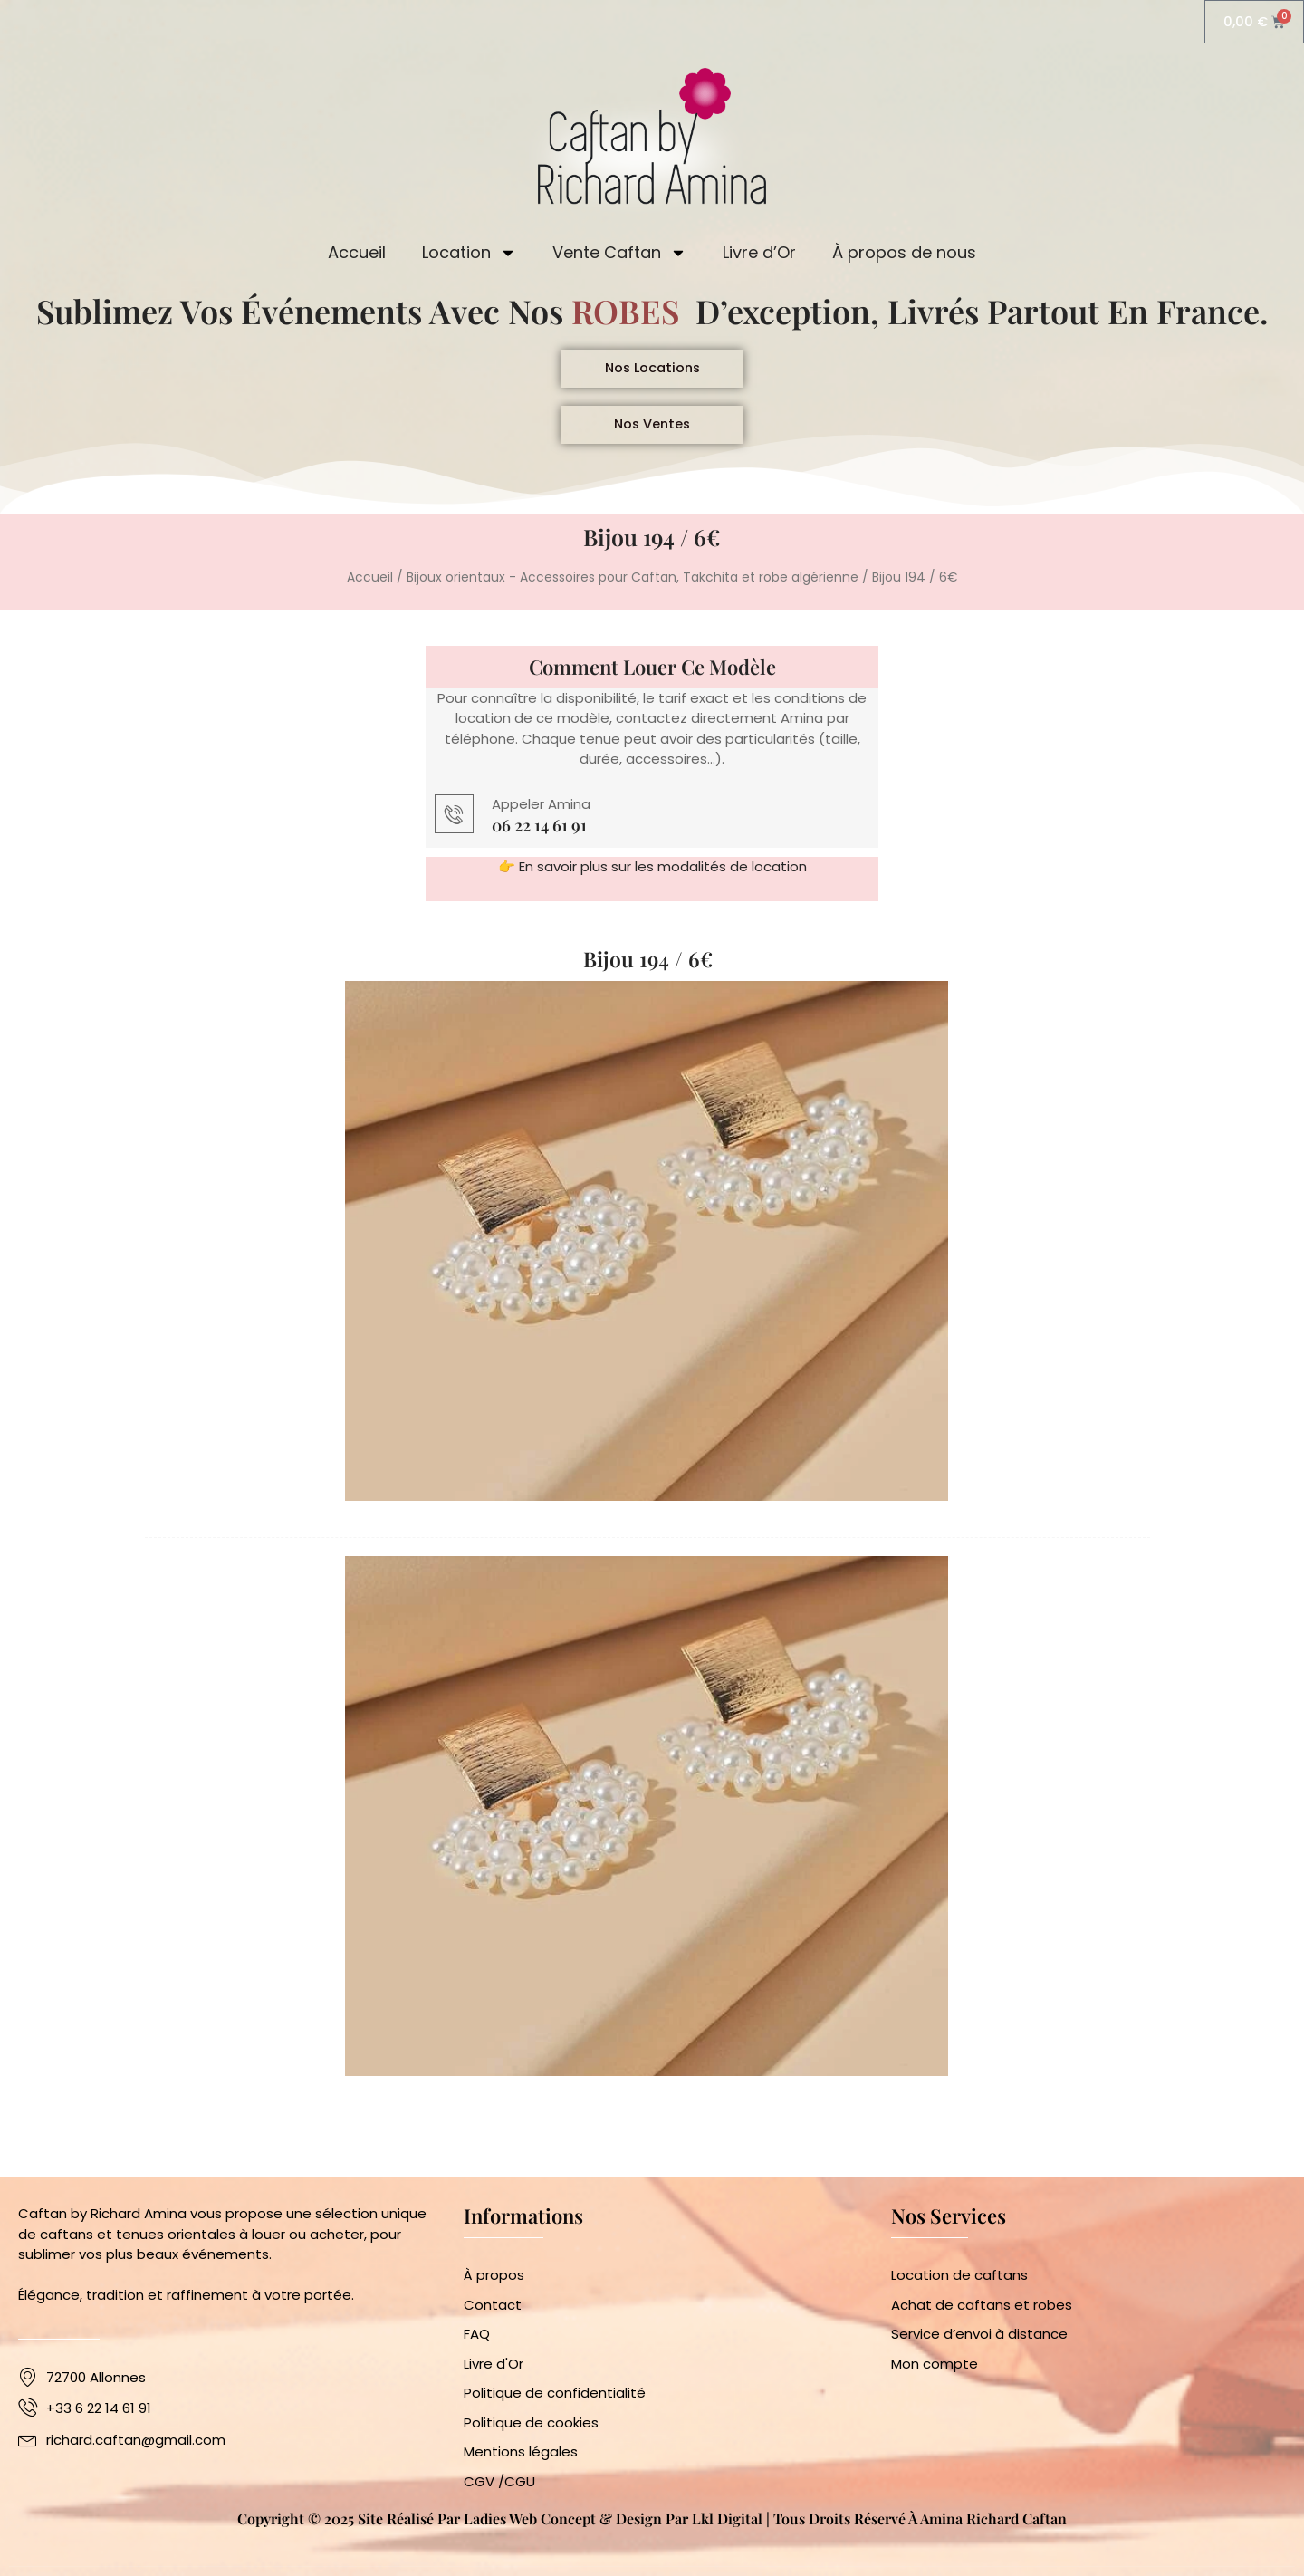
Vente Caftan (619, 254)
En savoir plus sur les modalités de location (663, 879)
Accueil (357, 254)
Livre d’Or (759, 254)
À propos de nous (904, 254)
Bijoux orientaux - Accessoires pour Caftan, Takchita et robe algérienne (632, 590)
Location (469, 254)
